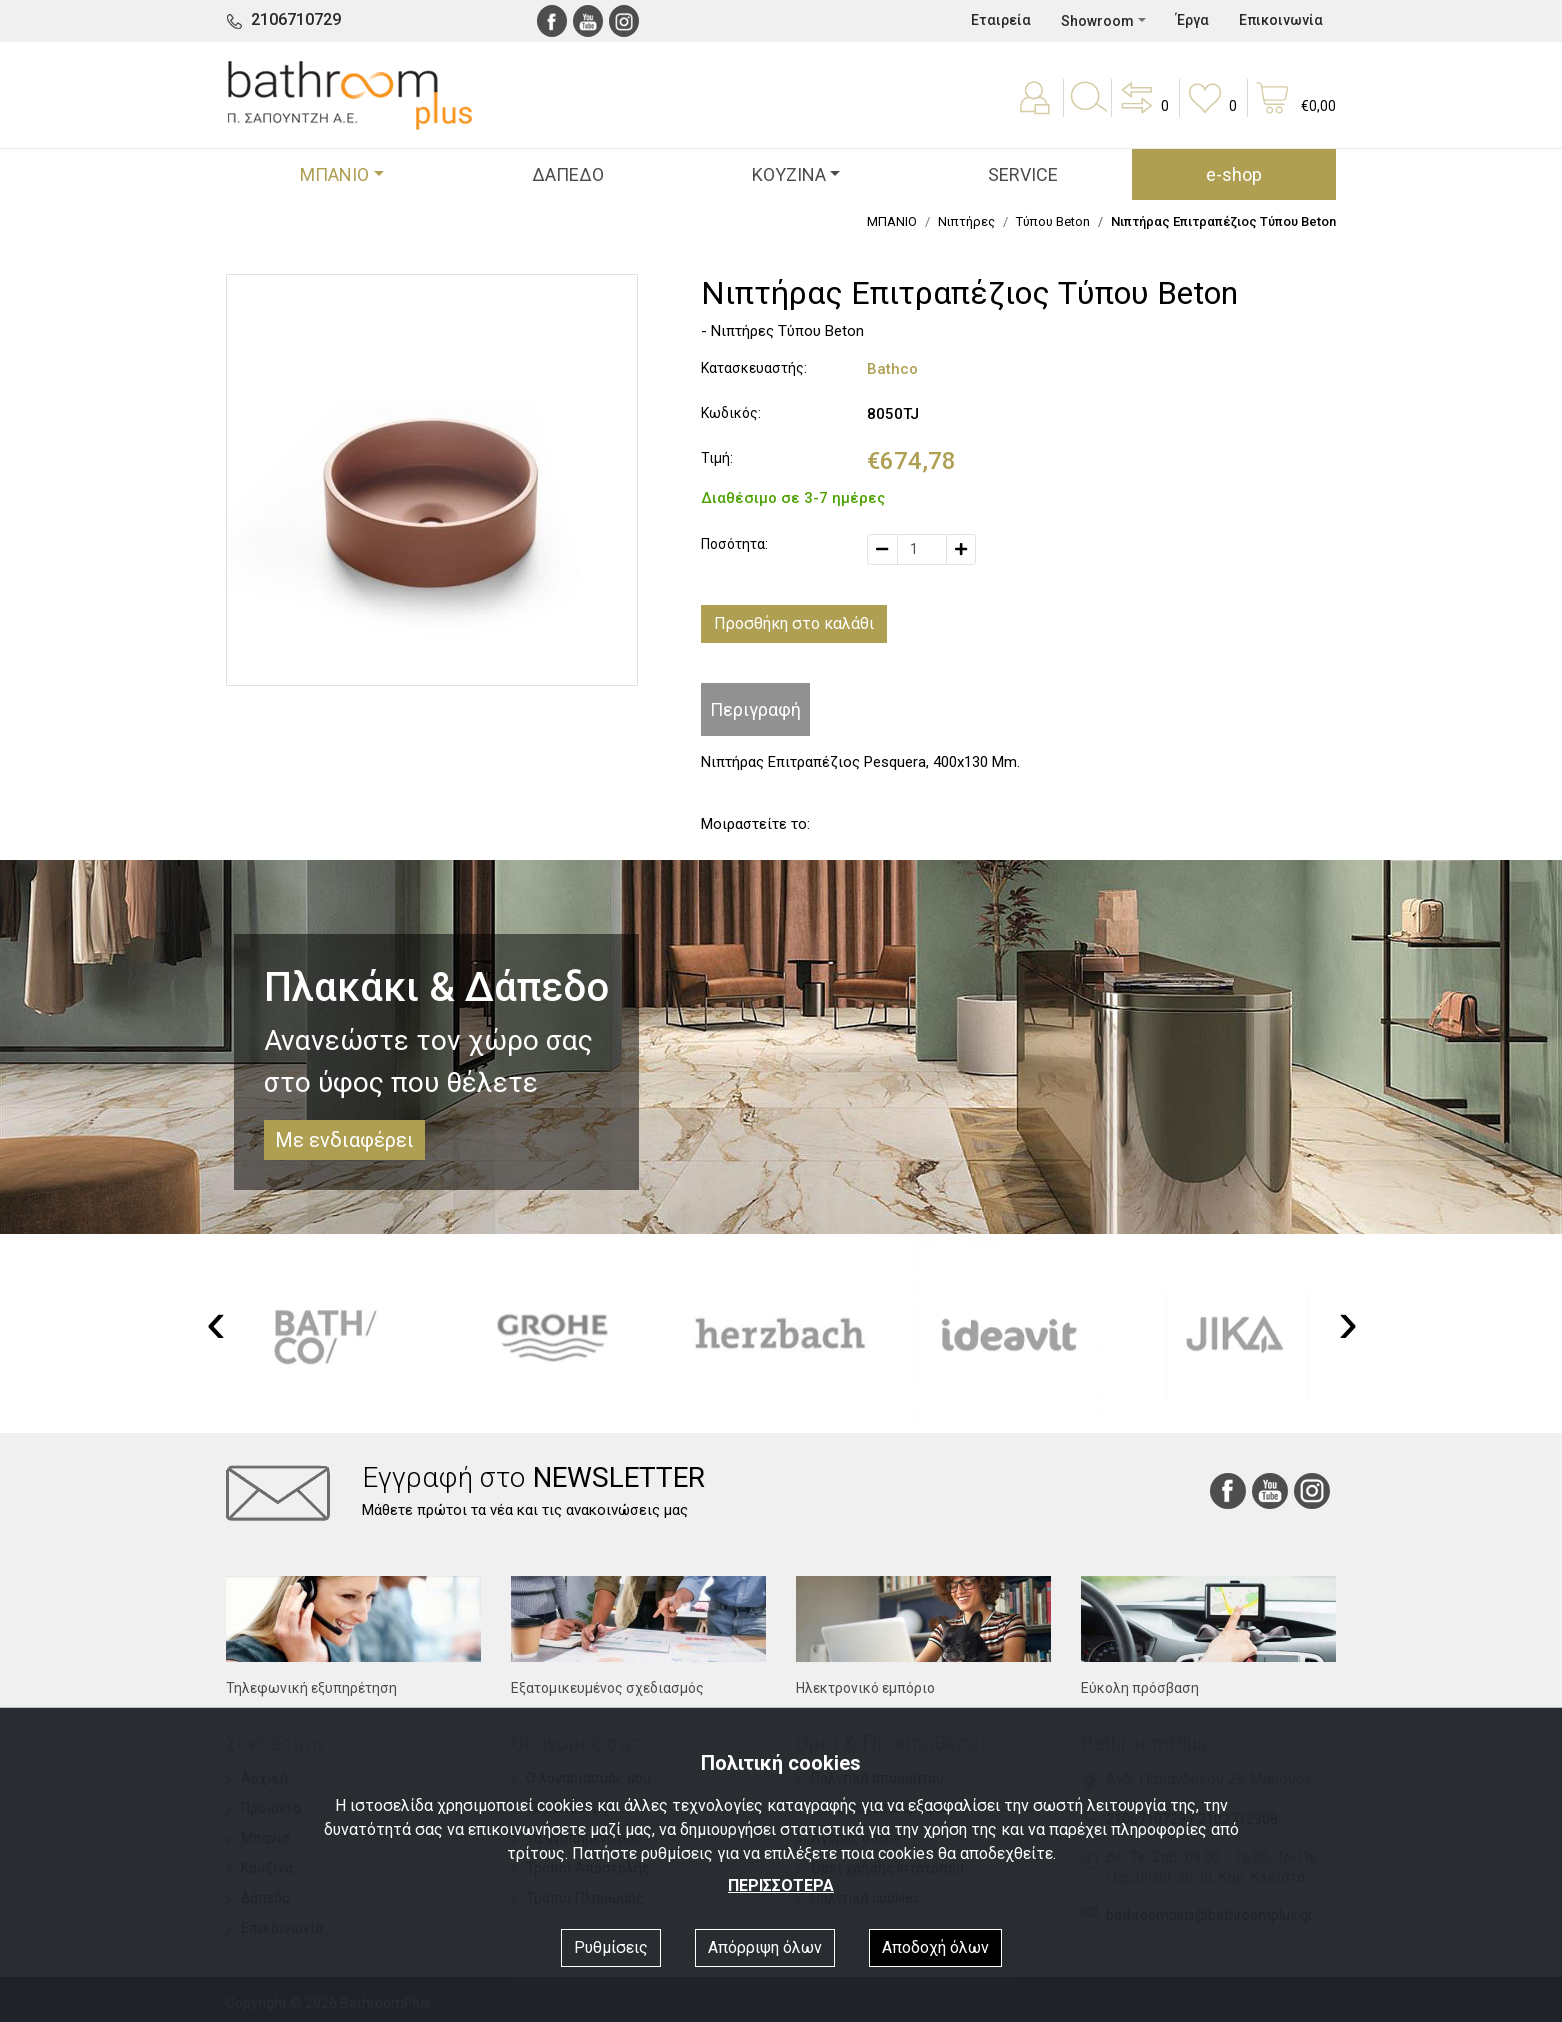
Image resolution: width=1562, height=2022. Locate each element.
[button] (1143, 112)
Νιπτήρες (966, 221)
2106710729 (296, 19)
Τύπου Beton (1053, 221)
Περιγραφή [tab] (755, 709)
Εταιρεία (1001, 20)
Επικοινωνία (1281, 20)
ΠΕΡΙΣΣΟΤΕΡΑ (781, 1885)
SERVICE (1023, 174)
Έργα (1192, 20)
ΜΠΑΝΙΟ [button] (334, 174)
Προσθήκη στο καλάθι (794, 623)
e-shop (1234, 174)
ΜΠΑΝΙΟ (892, 221)
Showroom (1097, 21)
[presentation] (216, 1322)
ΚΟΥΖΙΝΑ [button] (789, 174)
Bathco (892, 369)
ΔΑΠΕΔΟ (568, 174)
